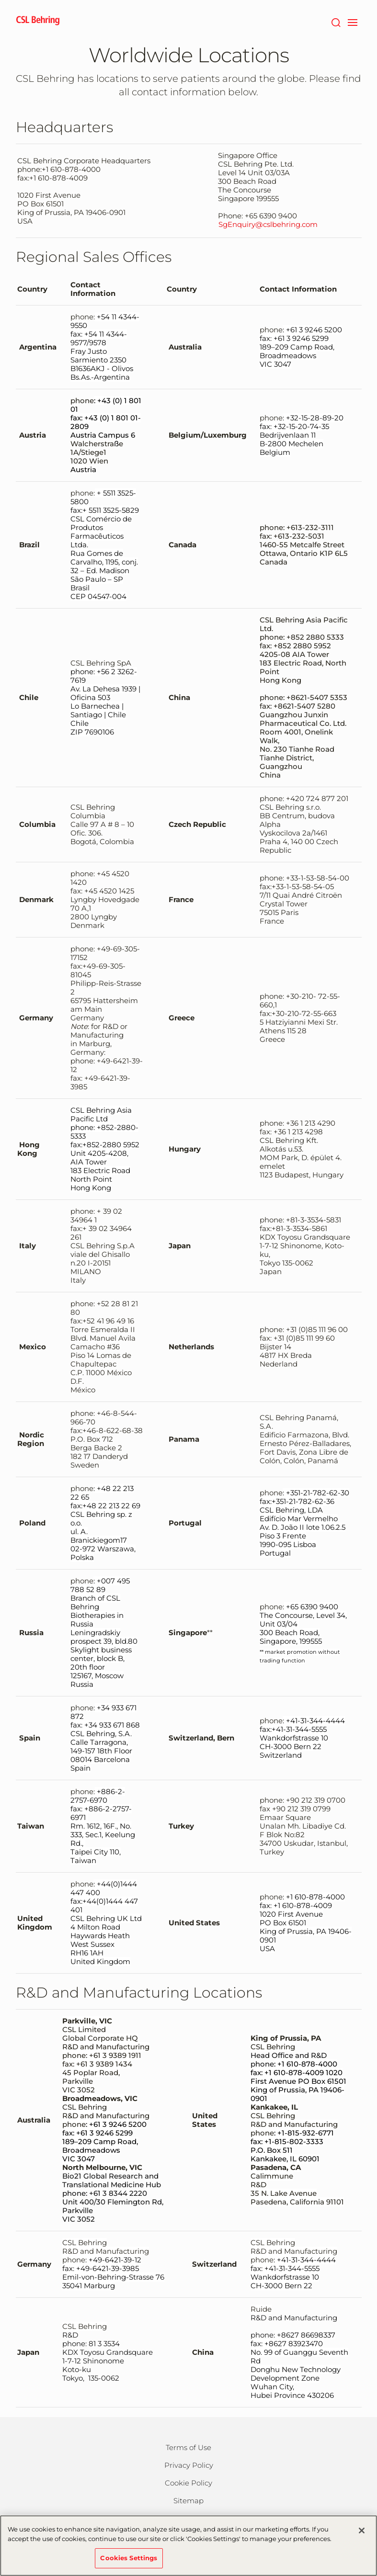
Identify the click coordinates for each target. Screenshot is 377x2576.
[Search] (336, 21)
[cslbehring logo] (37, 21)
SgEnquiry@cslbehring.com (268, 224)
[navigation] (352, 21)
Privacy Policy (188, 2465)
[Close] (361, 2535)
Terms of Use (188, 2447)
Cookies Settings (128, 2563)
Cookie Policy (188, 2482)
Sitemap (188, 2500)
